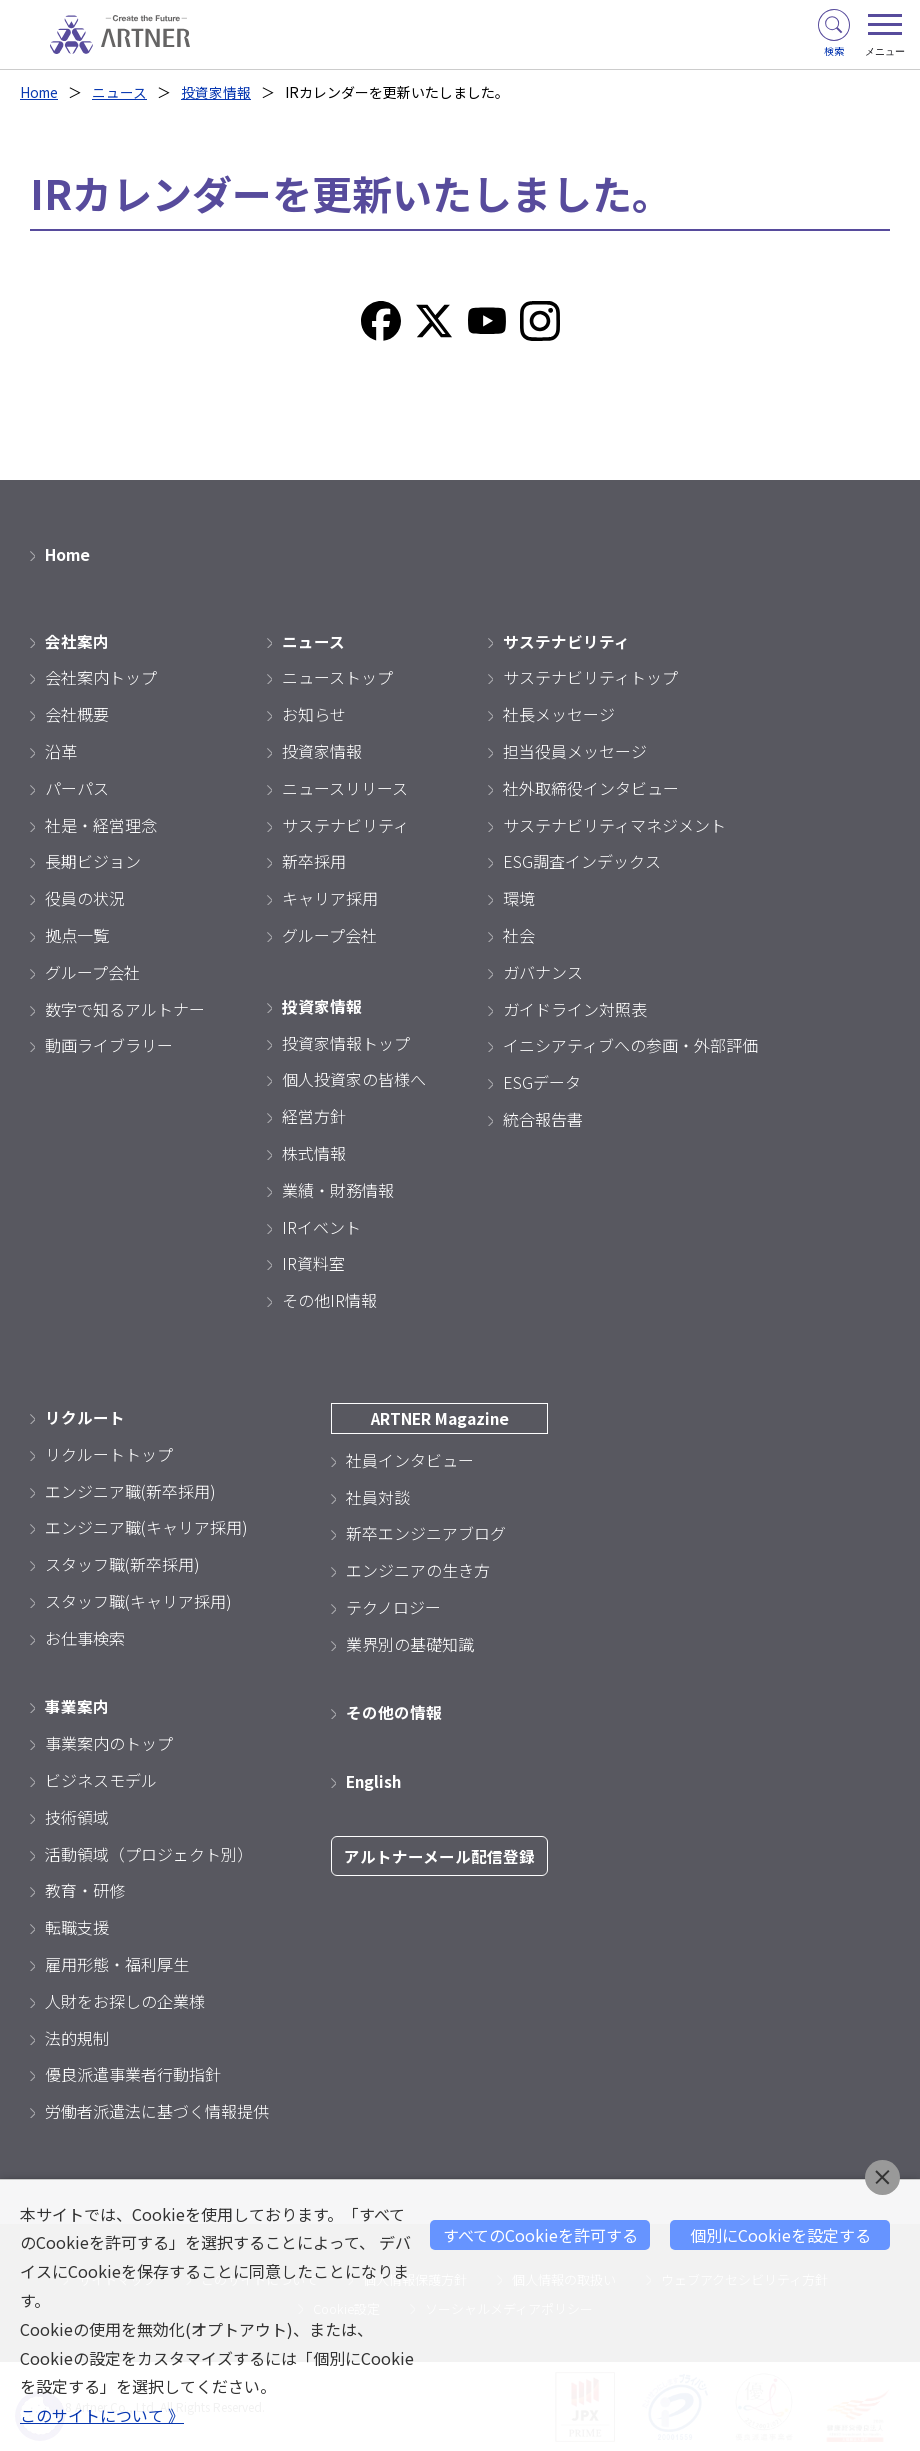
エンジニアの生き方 (418, 1570)
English (375, 1781)
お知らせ (314, 714)
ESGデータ (542, 1082)
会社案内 (77, 640)
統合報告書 (543, 1119)
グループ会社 (92, 972)
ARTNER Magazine (439, 1418)
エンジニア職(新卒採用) (130, 1490)
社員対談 (378, 1496)
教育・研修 (85, 1890)
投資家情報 (219, 92)
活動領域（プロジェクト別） (149, 1853)
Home (40, 92)
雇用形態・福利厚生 (117, 1964)
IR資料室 (313, 1263)
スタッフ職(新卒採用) (122, 1564)
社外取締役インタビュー (591, 788)
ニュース (122, 92)
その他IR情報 (329, 1300)
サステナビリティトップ (590, 677)
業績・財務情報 (338, 1190)
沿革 (61, 751)
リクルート (85, 1417)
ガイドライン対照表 (575, 1008)
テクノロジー (393, 1607)
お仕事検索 (85, 1638)
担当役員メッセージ (575, 751)
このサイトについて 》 (102, 2416)
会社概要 (77, 714)
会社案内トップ (101, 677)
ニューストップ (337, 677)
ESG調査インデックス (582, 861)
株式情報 (314, 1153)
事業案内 (77, 1706)
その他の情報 (394, 1712)
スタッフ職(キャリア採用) (138, 1601)
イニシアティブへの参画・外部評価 (630, 1045)
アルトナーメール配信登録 (439, 1856)
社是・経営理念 (101, 824)
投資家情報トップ (346, 1042)
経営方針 (314, 1116)
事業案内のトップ (109, 1743)
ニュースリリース (345, 788)
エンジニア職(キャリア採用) (146, 1527)
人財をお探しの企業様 (125, 2001)
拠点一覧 (77, 935)
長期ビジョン (93, 861)
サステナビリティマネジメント (614, 824)
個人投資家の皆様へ (354, 1079)
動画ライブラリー (109, 1045)
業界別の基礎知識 (410, 1644)
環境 (519, 898)
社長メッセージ (559, 714)
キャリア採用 (330, 898)
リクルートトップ (109, 1454)
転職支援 (77, 1927)
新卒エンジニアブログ (426, 1533)
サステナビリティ (345, 824)
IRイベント (321, 1226)
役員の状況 (85, 898)
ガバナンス (543, 972)
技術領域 (77, 1817)
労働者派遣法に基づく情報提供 (157, 2111)
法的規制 (77, 2037)
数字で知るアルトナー (125, 1008)
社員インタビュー (410, 1460)
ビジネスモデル (101, 1780)
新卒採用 (314, 861)
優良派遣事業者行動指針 (133, 2074)
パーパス (77, 788)
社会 (519, 935)
